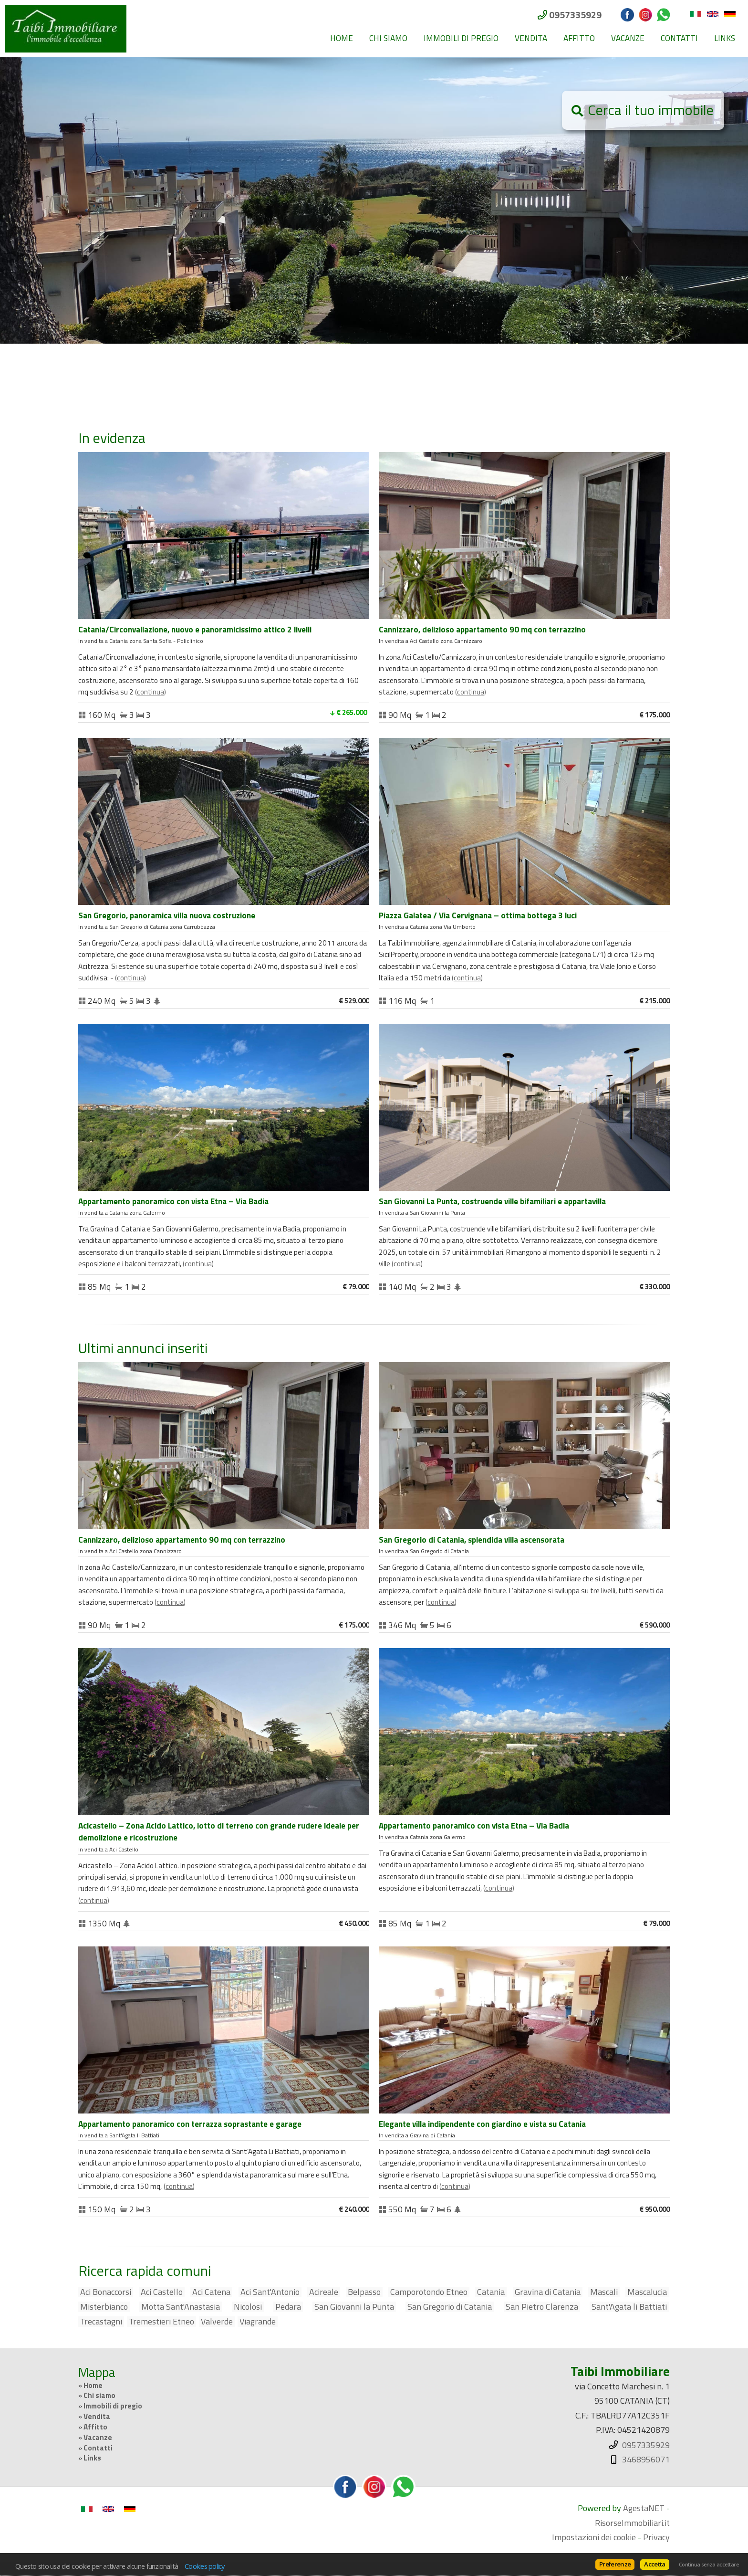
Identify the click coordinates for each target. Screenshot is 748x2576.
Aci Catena (211, 2292)
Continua (150, 691)
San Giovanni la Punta (354, 2307)
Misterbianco (104, 2307)
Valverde (217, 2321)
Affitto (579, 38)
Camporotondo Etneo (429, 2292)
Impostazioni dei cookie (594, 2537)
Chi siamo (388, 38)
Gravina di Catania (548, 2292)
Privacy (656, 2537)
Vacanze (627, 38)
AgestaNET (644, 2508)
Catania (491, 2292)
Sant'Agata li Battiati (629, 2307)
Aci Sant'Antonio (270, 2292)
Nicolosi (248, 2307)
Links (724, 38)
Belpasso (364, 2292)
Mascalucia (647, 2292)
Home (341, 38)
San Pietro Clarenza (542, 2307)
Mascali (604, 2292)
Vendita (531, 38)
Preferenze (615, 2564)
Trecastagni (101, 2321)
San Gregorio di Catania (449, 2307)
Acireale (323, 2292)
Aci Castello (162, 2292)
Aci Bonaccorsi (105, 2292)
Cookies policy (205, 2566)
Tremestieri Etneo (161, 2321)
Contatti (679, 38)
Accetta (654, 2564)
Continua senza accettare (708, 2564)
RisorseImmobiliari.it (632, 2522)
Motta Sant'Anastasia (180, 2307)
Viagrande (257, 2321)
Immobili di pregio (461, 38)
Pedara (288, 2307)
